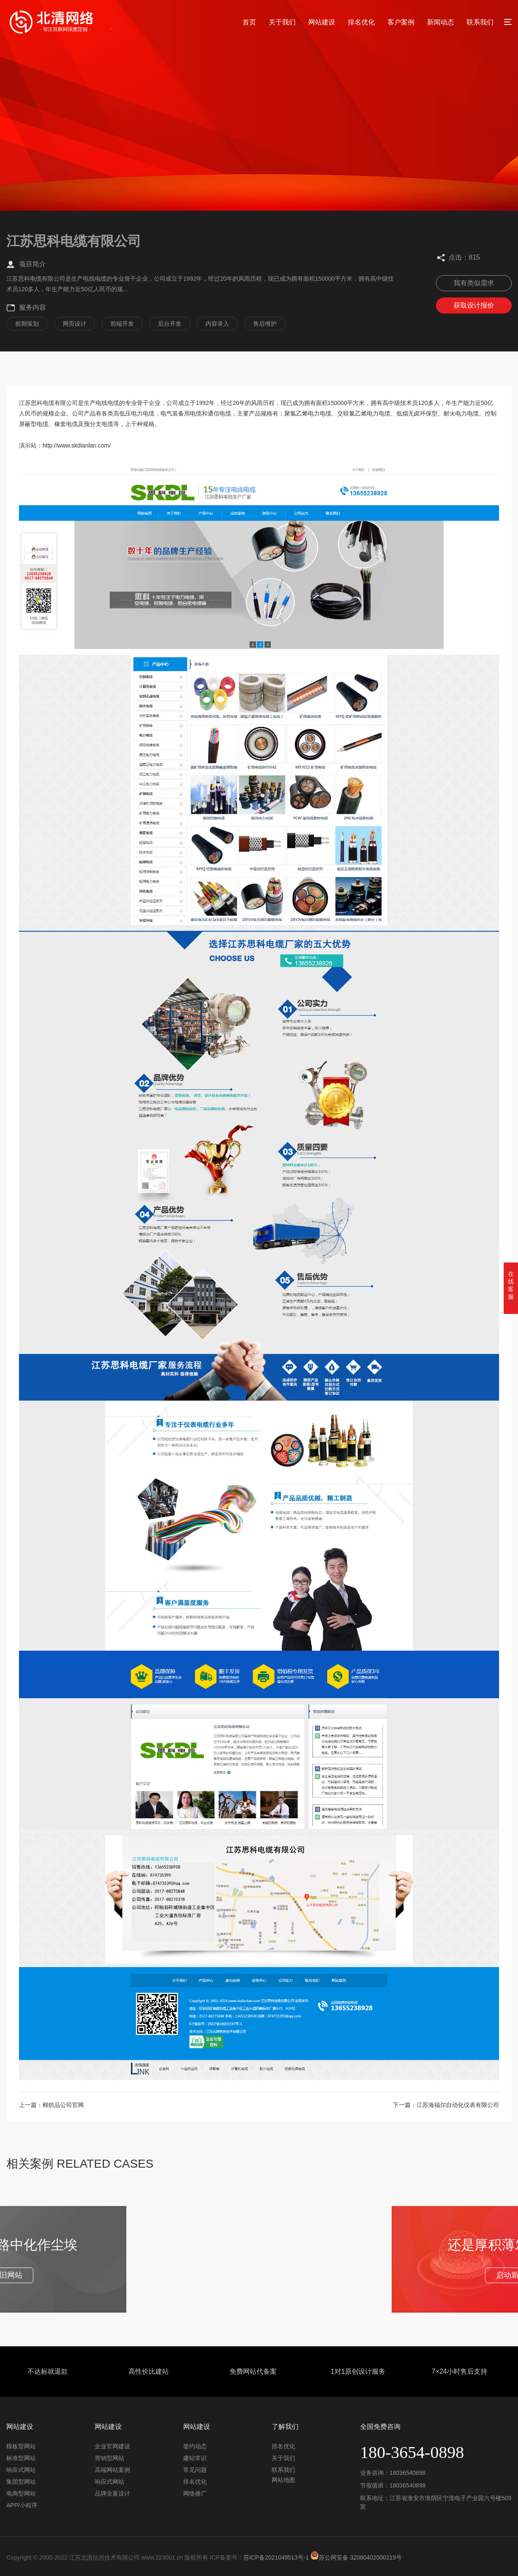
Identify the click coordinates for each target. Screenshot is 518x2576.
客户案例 (400, 22)
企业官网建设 (112, 2446)
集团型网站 (21, 2481)
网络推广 (195, 2493)
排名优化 (361, 22)
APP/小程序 (21, 2505)
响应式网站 (21, 2469)
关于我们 (282, 22)
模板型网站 (21, 2446)
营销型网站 (109, 2458)
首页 (249, 22)
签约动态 (195, 2446)
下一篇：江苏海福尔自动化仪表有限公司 (446, 2105)
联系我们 (480, 22)
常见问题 (195, 2469)
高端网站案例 (112, 2469)
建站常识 (195, 2458)
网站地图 (283, 2480)
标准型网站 (21, 2458)
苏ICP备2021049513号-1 (276, 2557)
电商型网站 (21, 2493)
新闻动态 (440, 22)
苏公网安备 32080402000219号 (356, 2557)
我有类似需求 (474, 283)
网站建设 (321, 22)
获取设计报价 (474, 305)
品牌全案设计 (112, 2493)
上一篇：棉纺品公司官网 (51, 2105)
